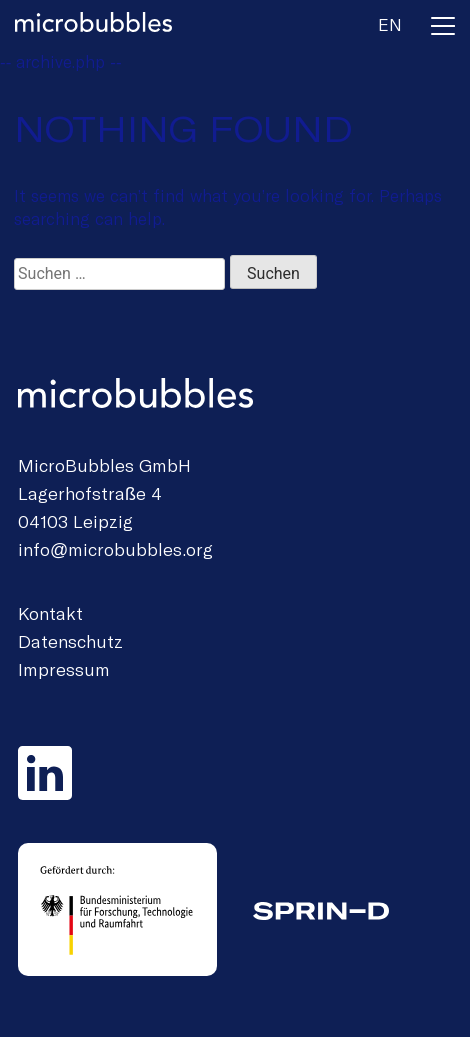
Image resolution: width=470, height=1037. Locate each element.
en (390, 24)
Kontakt (50, 613)
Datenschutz (70, 641)
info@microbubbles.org (115, 549)
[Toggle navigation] (443, 29)
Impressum (64, 669)
